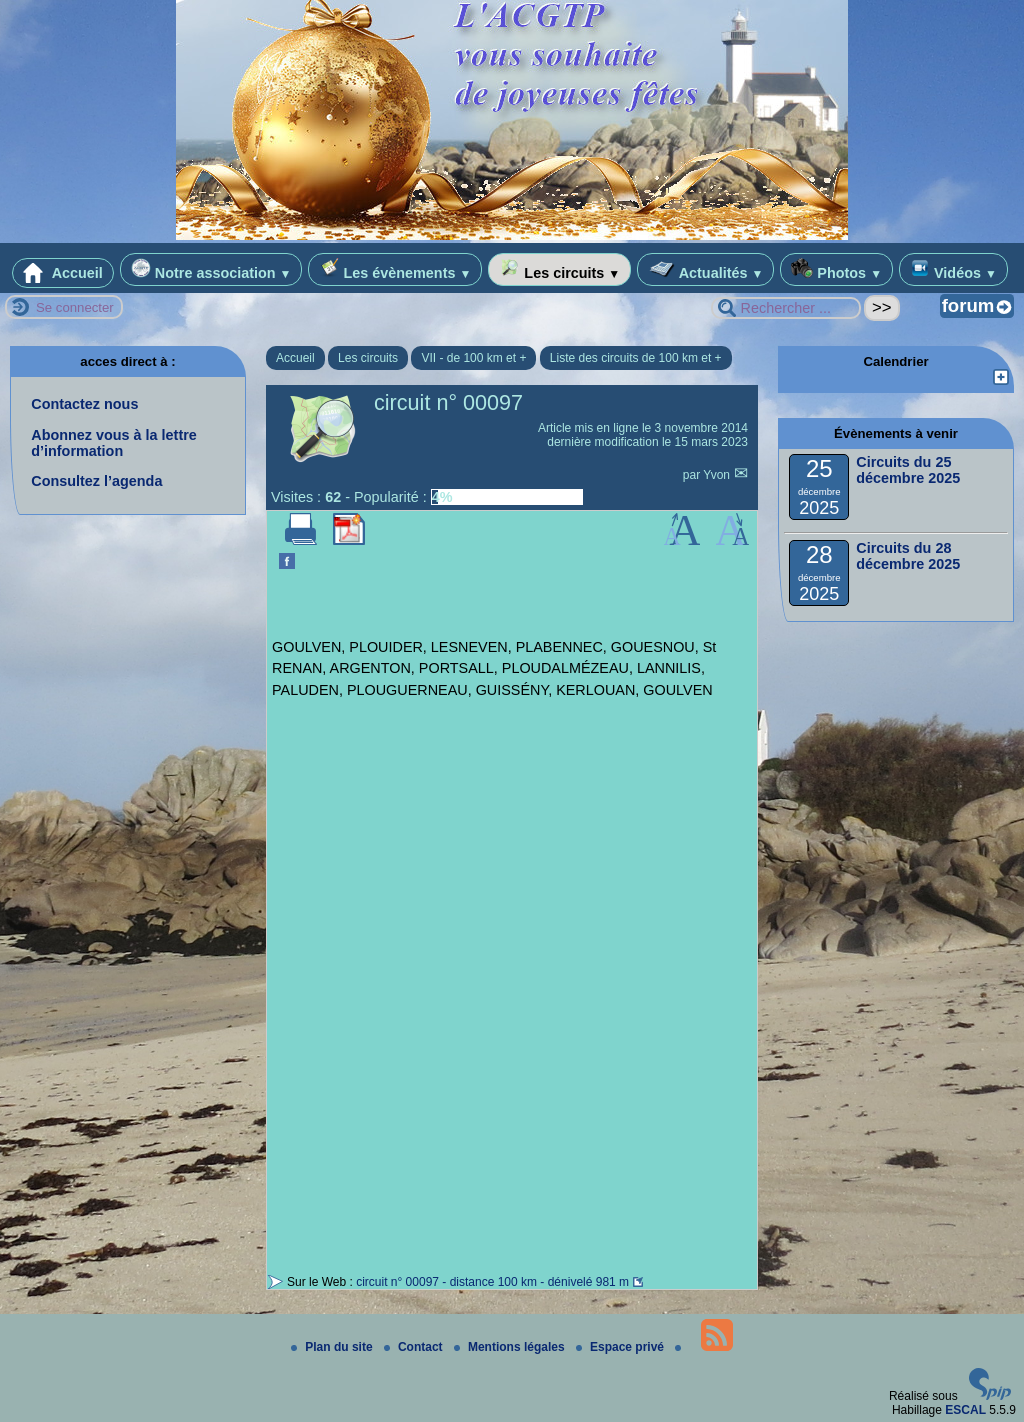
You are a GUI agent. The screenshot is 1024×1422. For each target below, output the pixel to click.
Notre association (211, 269)
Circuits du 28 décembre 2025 (908, 556)
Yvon (718, 475)
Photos (836, 269)
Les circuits (559, 269)
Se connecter (75, 307)
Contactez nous (84, 404)
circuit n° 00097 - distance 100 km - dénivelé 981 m (492, 1282)
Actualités (705, 269)
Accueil (63, 273)
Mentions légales (511, 1347)
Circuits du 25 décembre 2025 (908, 470)
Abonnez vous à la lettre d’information (114, 443)
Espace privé (621, 1347)
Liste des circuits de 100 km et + (636, 358)
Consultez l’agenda (96, 481)
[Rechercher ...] (786, 308)
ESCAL (965, 1410)
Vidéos (953, 269)
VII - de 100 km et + (473, 358)
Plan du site (333, 1347)
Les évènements (395, 269)
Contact (415, 1347)
